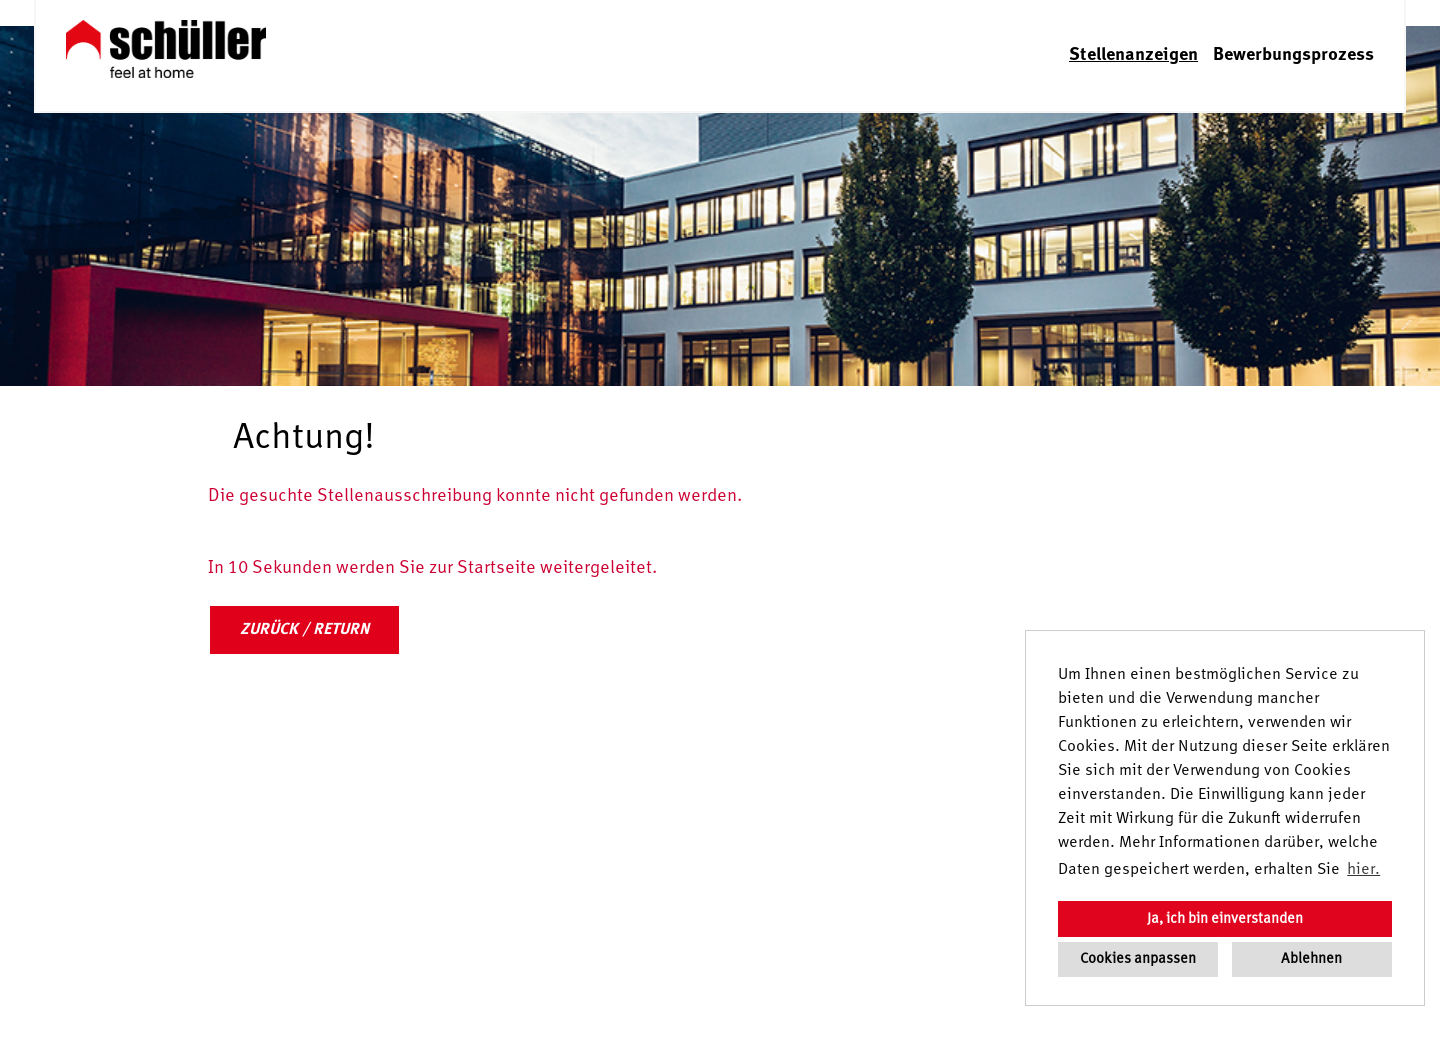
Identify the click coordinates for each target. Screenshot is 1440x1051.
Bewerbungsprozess (1293, 55)
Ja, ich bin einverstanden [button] (1225, 919)
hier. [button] (1363, 870)
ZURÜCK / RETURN (304, 630)
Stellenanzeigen (1133, 55)
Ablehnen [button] (1311, 959)
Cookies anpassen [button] (1138, 959)
